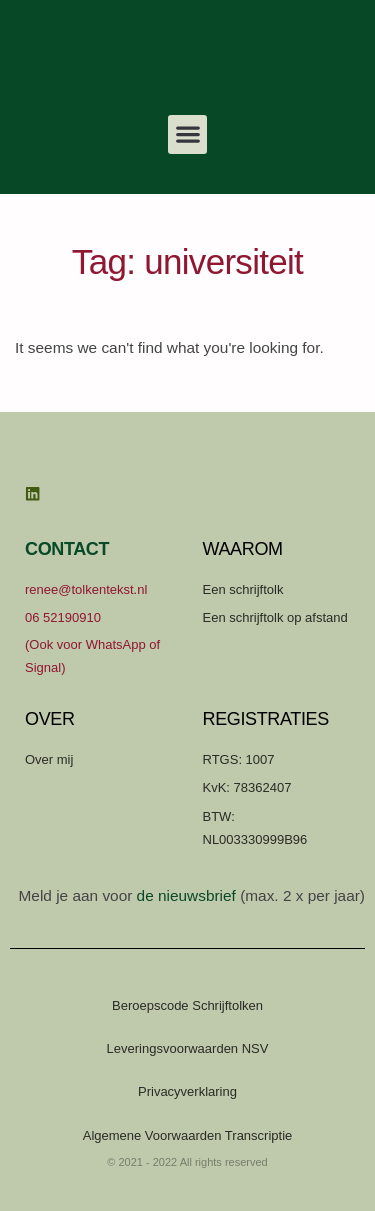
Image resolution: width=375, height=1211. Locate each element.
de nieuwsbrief (186, 895)
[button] (187, 134)
